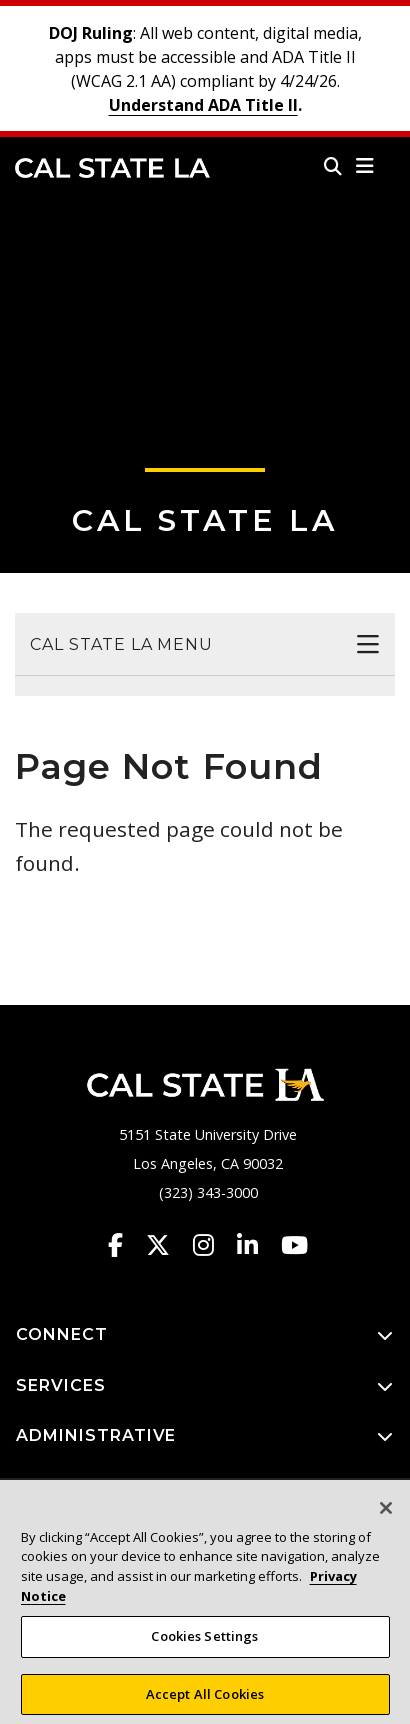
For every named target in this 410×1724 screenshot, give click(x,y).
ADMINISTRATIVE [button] (205, 1436)
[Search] (333, 166)
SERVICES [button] (205, 1386)
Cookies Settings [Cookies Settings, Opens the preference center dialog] (204, 1646)
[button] (365, 166)
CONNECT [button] (205, 1335)
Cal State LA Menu (121, 644)
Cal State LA (112, 168)
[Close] (386, 1518)
